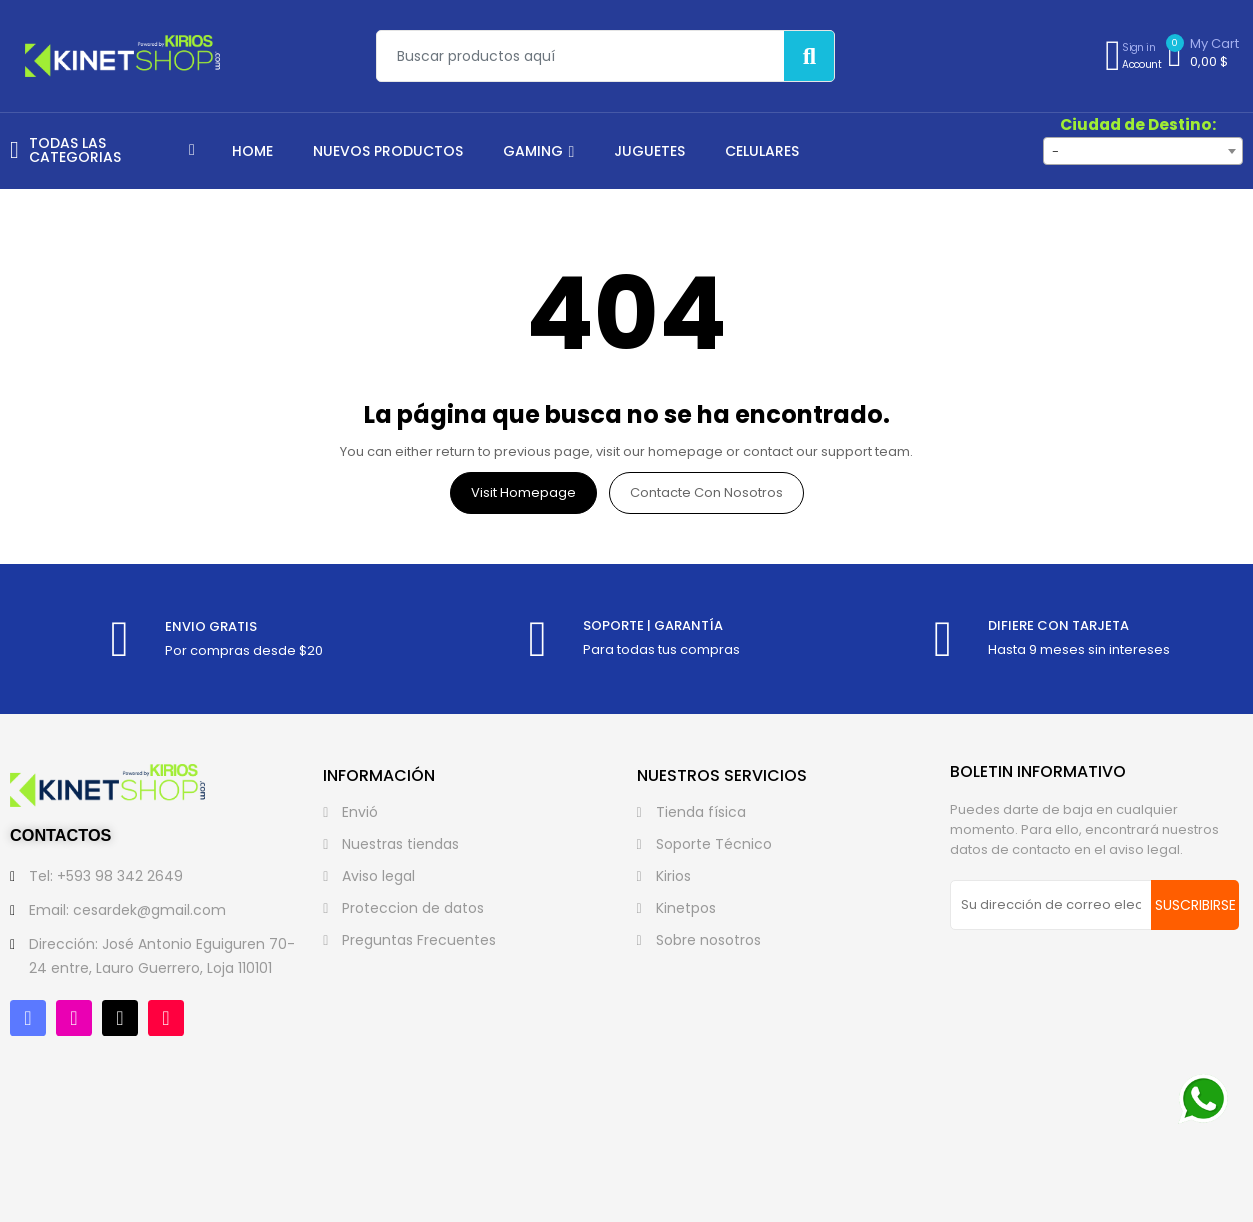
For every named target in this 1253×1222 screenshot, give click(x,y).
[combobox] (1143, 151)
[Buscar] (809, 56)
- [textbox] (1055, 151)
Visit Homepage (523, 492)
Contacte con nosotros (706, 492)
